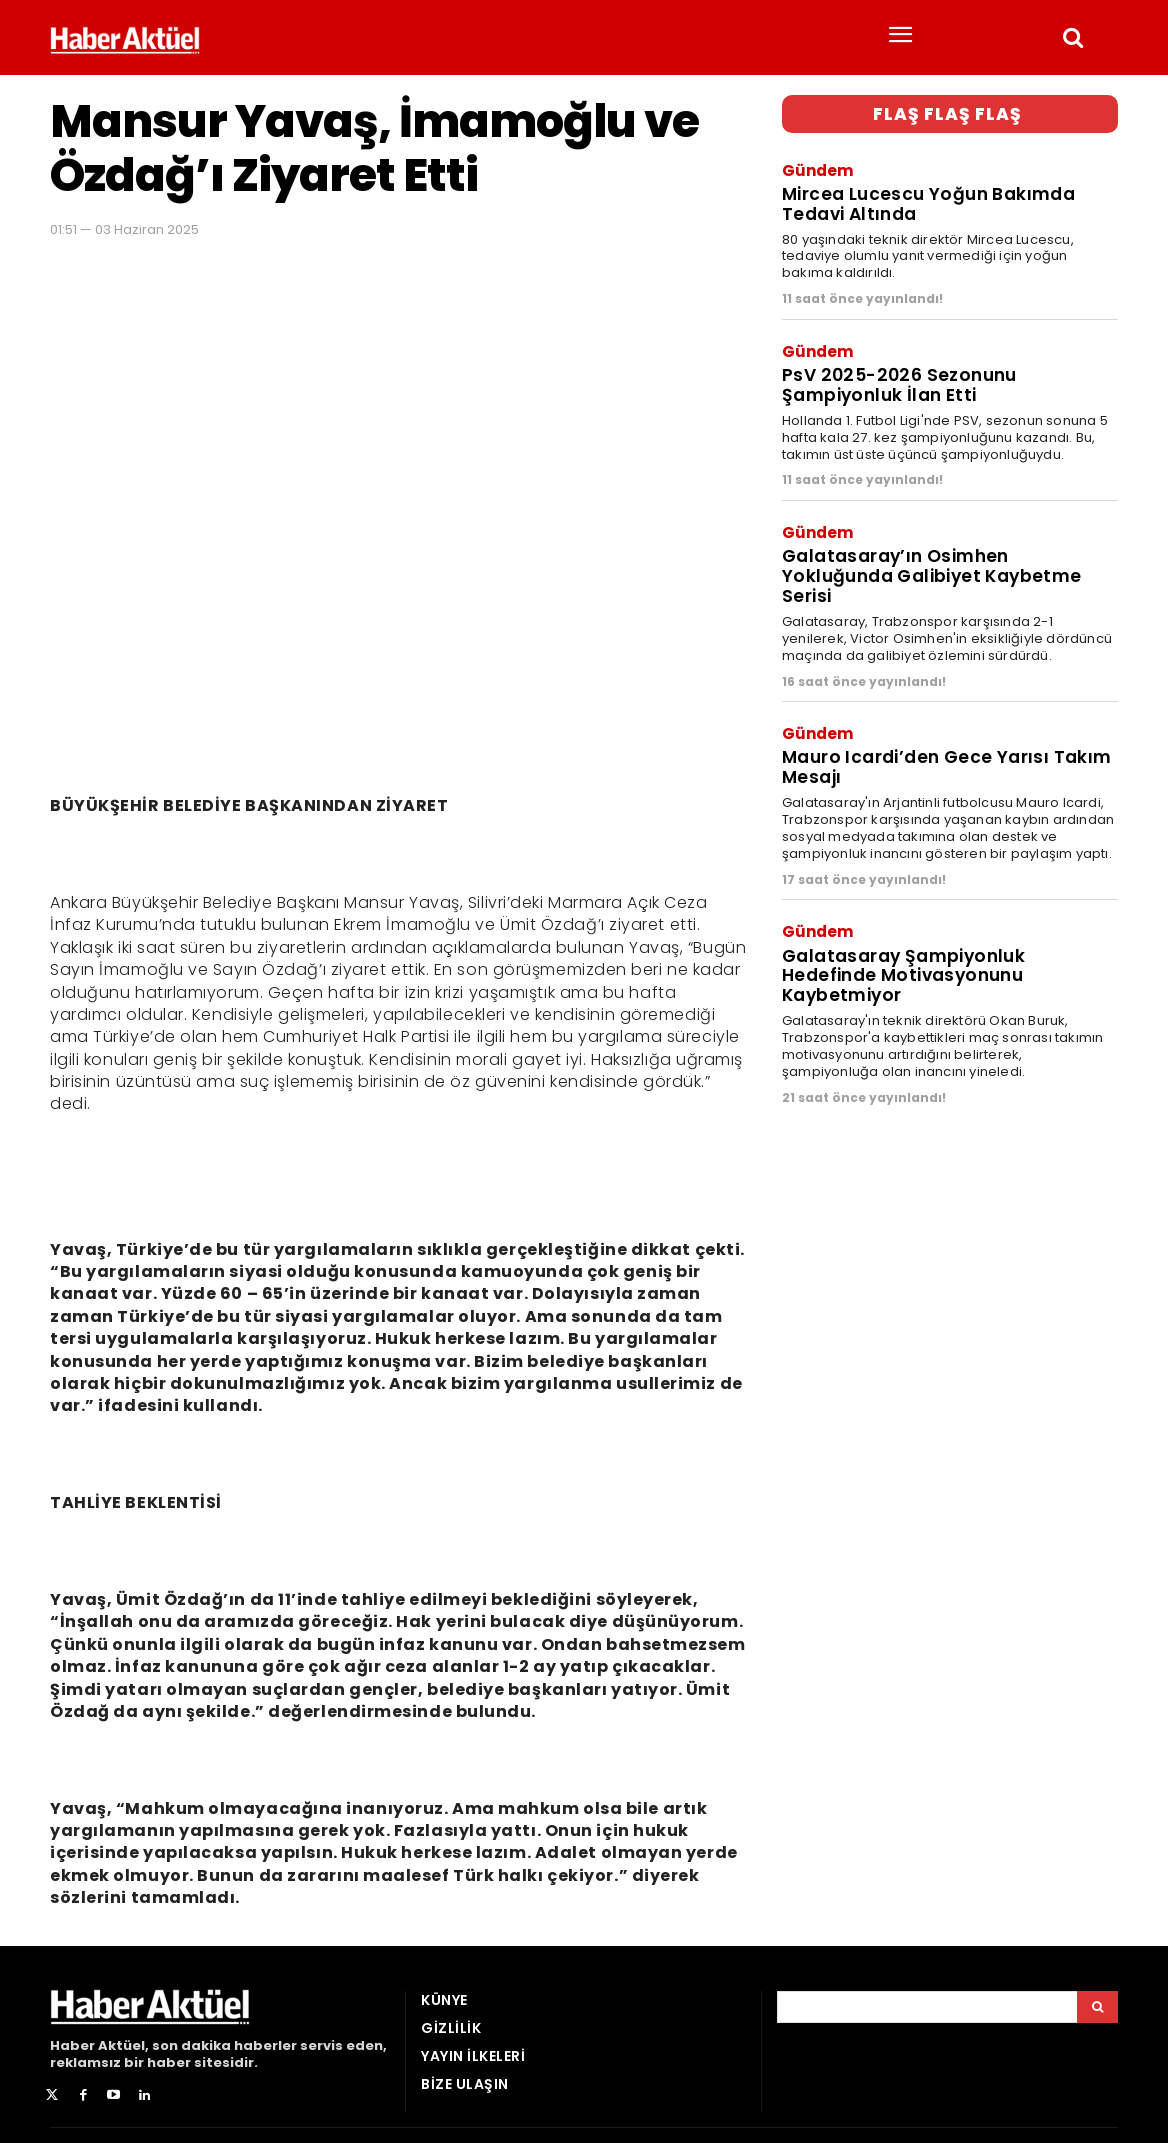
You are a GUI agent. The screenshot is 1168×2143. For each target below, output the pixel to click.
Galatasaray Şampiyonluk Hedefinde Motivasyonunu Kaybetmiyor (902, 968)
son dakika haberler (224, 2045)
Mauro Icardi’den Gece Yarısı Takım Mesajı (946, 762)
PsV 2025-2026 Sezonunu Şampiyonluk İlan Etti (895, 383)
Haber (72, 2045)
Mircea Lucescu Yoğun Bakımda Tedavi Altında (928, 203)
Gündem (817, 169)
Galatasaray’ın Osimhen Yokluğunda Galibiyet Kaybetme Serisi (931, 572)
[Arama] (1097, 2007)
